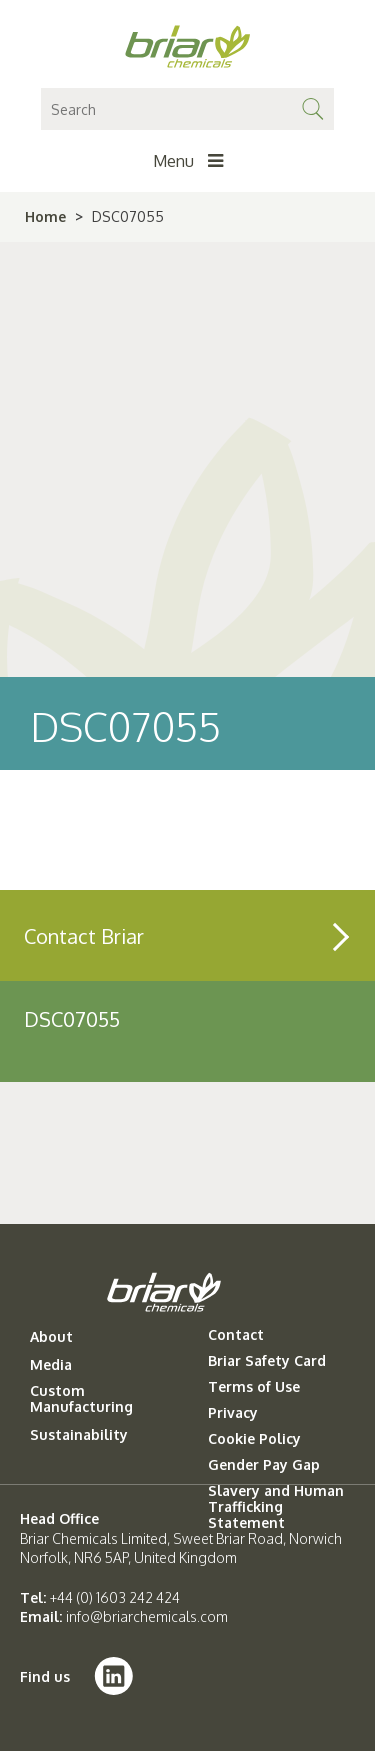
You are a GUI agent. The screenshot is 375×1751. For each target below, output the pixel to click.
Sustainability (79, 1435)
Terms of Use (254, 1387)
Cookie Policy (254, 1439)
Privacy (233, 1413)
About (51, 1337)
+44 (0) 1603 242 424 (115, 1597)
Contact (236, 1335)
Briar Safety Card (267, 1361)
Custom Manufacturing (81, 1399)
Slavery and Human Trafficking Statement (276, 1507)
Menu (188, 161)
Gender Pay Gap (264, 1465)
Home (45, 216)
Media (51, 1365)
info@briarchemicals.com (147, 1616)
